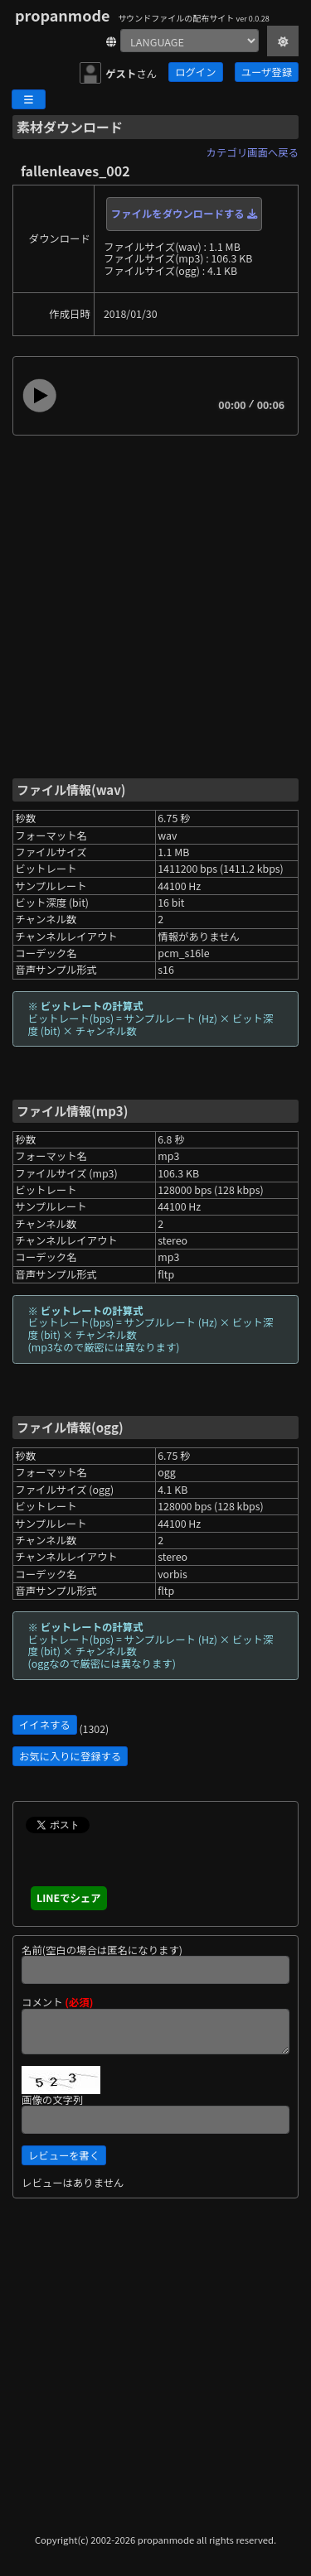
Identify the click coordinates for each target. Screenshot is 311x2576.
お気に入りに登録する (70, 1756)
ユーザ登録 (266, 72)
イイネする (44, 1724)
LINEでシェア (68, 1897)
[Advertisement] (155, 605)
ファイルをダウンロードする (184, 213)
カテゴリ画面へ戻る (253, 152)
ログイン (195, 72)
